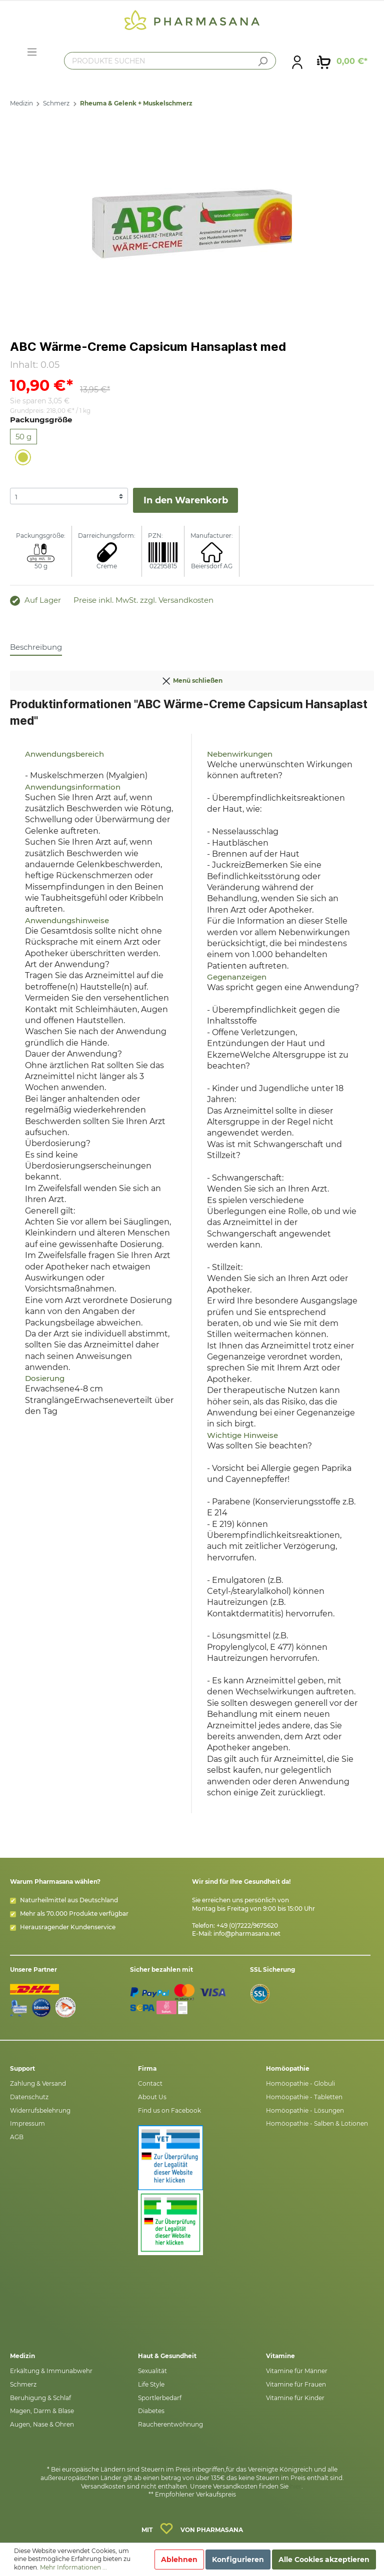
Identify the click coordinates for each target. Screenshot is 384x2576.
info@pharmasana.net (247, 1933)
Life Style (151, 2384)
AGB (17, 2137)
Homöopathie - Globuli (300, 2083)
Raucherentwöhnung (170, 2424)
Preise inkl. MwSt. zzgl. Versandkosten (144, 600)
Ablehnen (179, 2559)
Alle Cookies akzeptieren (324, 2559)
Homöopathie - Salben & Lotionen (317, 2123)
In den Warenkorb (186, 500)
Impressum (27, 2123)
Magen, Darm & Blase (42, 2411)
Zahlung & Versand (38, 2083)
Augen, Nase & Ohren (42, 2424)
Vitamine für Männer (297, 2371)
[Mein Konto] (297, 61)
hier (296, 2486)
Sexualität (152, 2371)
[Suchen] (262, 61)
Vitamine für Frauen (296, 2384)
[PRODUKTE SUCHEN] (170, 60)
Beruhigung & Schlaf (40, 2398)
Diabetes (151, 2411)
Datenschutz (29, 2097)
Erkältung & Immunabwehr (51, 2371)
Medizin (21, 103)
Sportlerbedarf (160, 2398)
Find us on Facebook (169, 2110)
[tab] (36, 647)
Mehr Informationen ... (73, 2567)
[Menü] (32, 52)
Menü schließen (192, 678)
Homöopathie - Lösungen (305, 2110)
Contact (150, 2083)
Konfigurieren (238, 2559)
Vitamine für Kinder (295, 2398)
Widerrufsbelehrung (40, 2110)
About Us (152, 2097)
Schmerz (56, 103)
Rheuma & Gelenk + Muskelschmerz (136, 103)
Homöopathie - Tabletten (304, 2097)
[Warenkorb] (342, 61)
